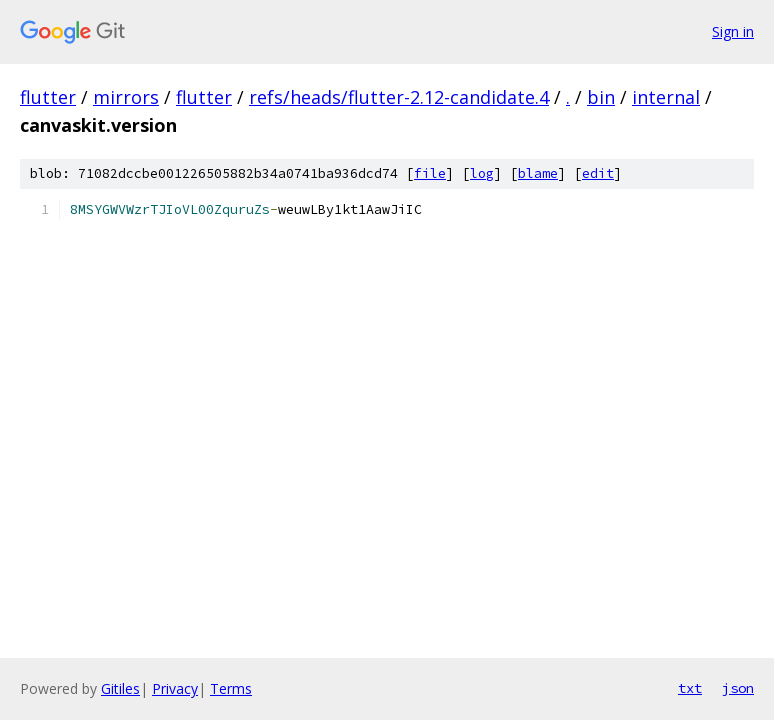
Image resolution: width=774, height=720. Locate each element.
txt (690, 688)
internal (666, 97)
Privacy (175, 688)
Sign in (733, 31)
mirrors (126, 97)
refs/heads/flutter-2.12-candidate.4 (399, 97)
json (738, 688)
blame (538, 173)
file (430, 173)
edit (598, 173)
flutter (48, 97)
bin (601, 97)
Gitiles (120, 688)
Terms (231, 688)
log (482, 173)
